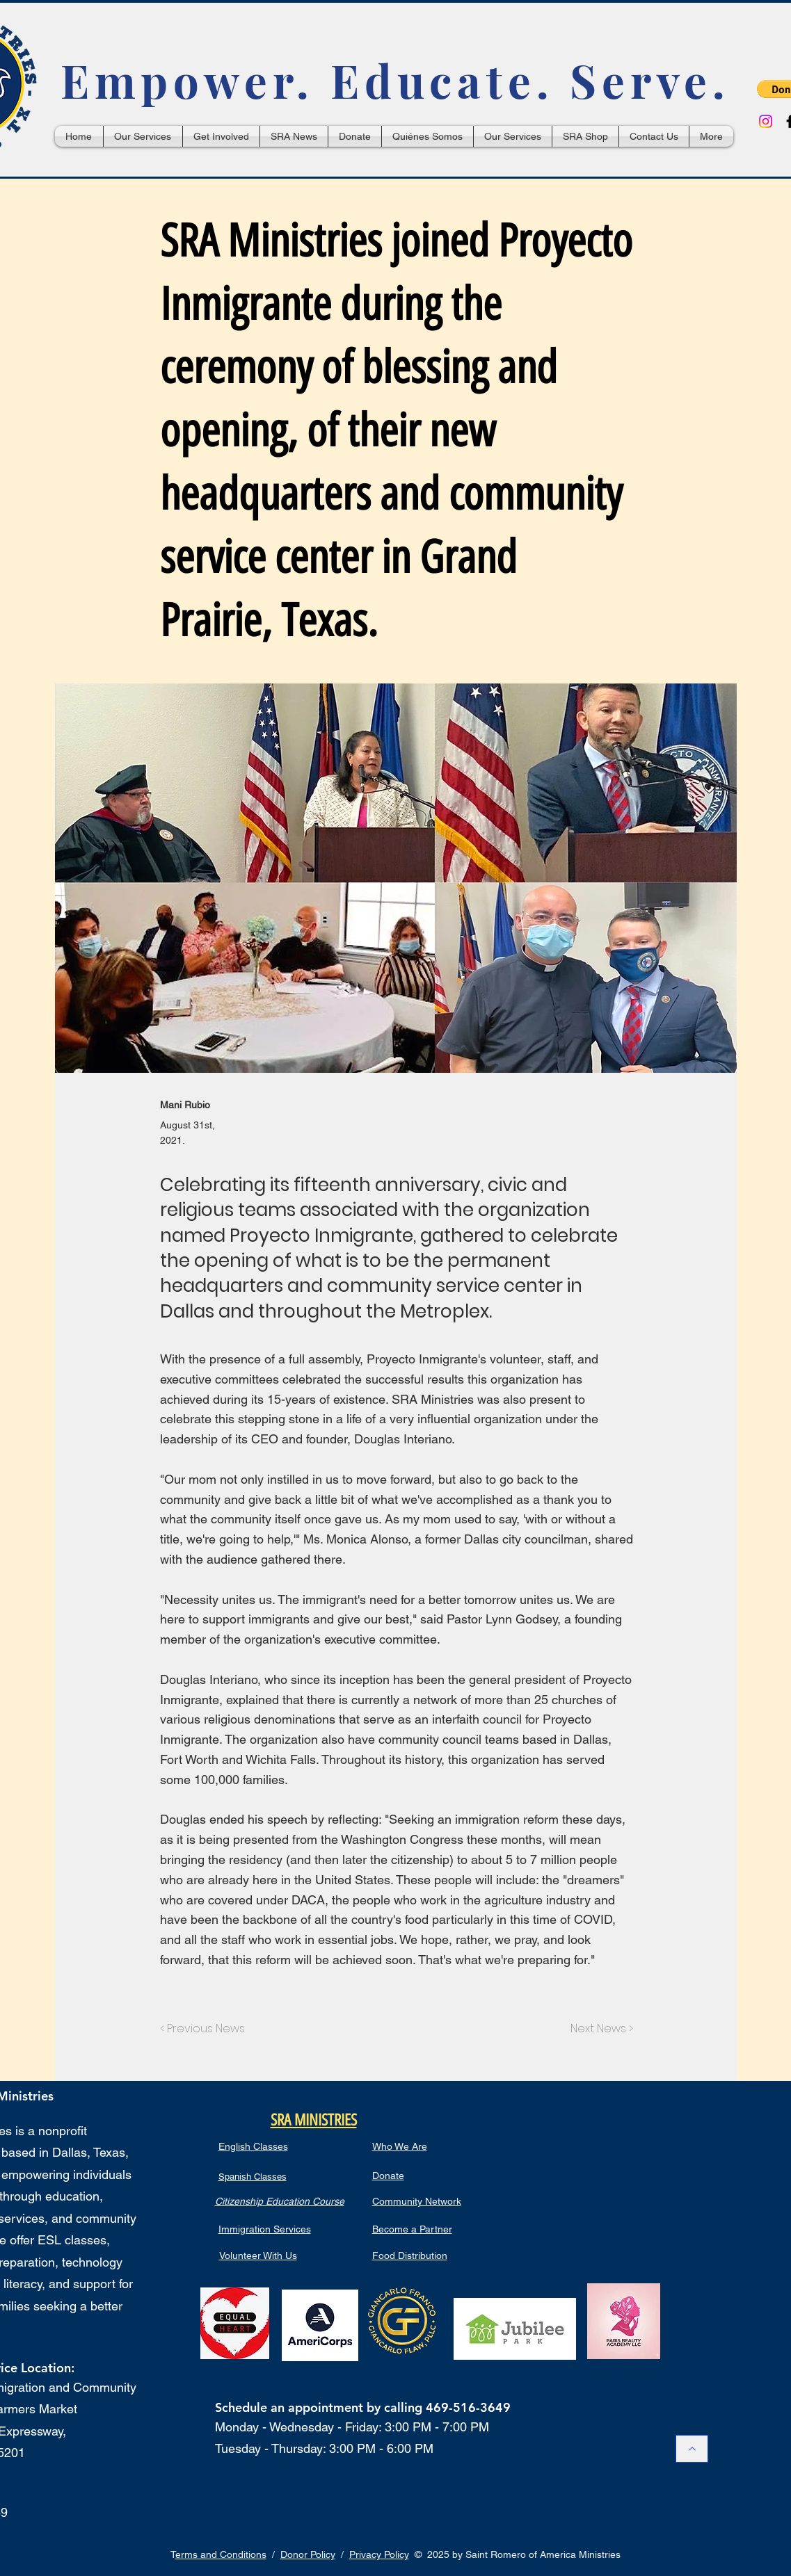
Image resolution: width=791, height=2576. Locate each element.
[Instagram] (765, 121)
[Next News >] (598, 2029)
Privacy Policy (379, 2554)
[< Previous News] (206, 2029)
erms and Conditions (220, 2554)
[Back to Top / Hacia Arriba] (692, 2449)
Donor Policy (307, 2554)
